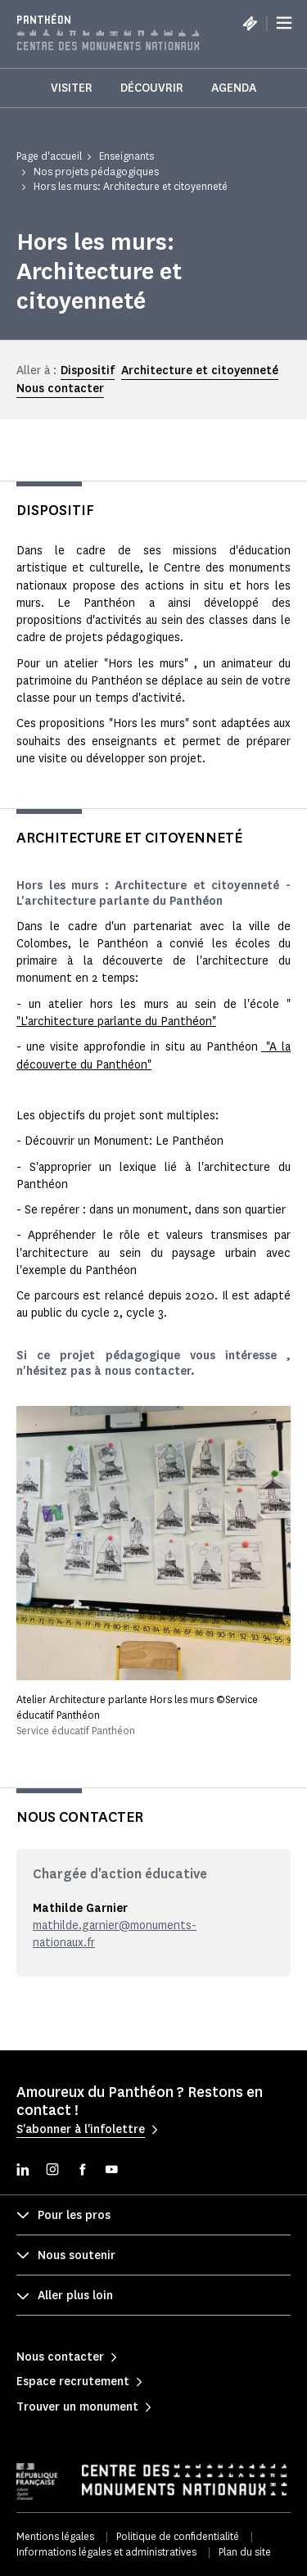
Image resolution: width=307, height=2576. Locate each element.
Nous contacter (60, 388)
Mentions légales (55, 2536)
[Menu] (284, 23)
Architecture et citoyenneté (199, 370)
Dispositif (88, 370)
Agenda (233, 88)
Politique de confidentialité (177, 2536)
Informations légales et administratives (106, 2552)
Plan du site (245, 2552)
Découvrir (151, 88)
